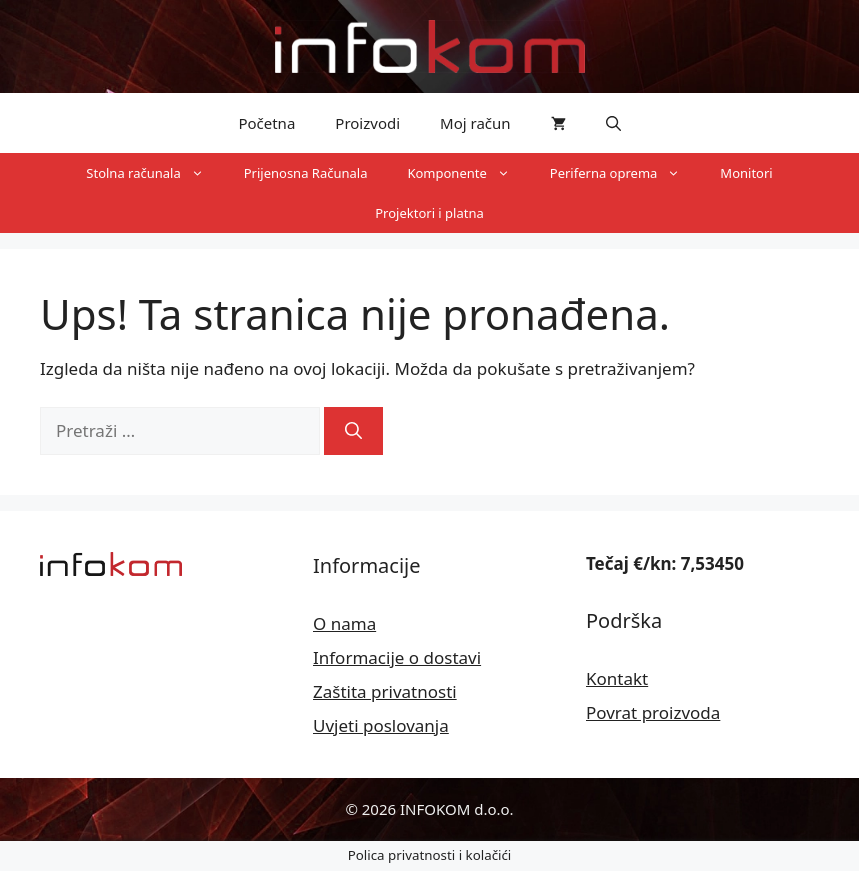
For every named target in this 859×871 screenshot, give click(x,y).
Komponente (468, 173)
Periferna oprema (625, 173)
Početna (266, 123)
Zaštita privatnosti (385, 691)
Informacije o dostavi (397, 657)
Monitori (746, 173)
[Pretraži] (353, 431)
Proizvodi (367, 123)
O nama (344, 623)
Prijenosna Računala (306, 173)
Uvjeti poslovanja (381, 725)
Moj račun (475, 123)
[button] (613, 123)
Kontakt (617, 678)
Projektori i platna (429, 213)
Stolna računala (154, 173)
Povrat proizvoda (653, 712)
